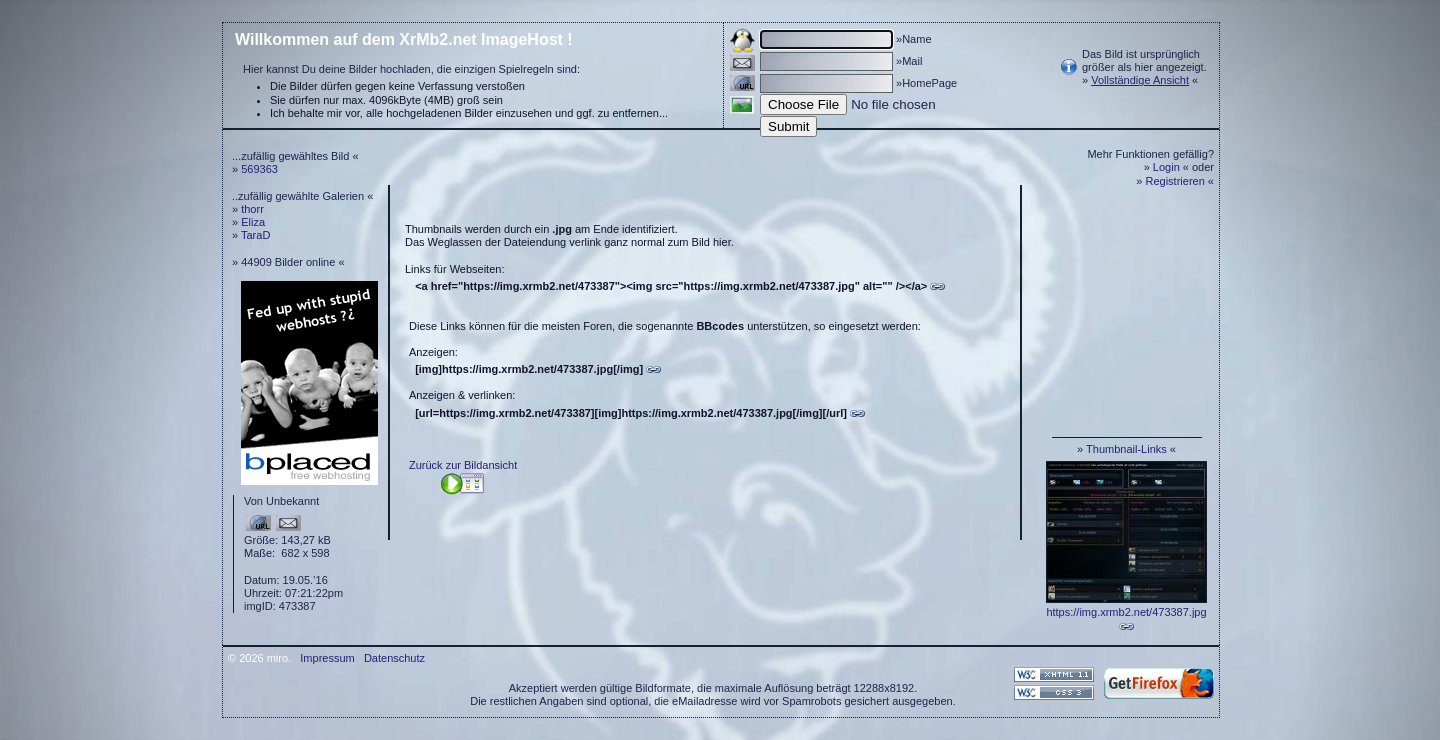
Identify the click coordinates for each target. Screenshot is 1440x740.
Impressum (327, 658)
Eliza (253, 222)
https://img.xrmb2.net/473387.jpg (1126, 612)
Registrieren (1175, 181)
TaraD (255, 235)
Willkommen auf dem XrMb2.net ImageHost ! (404, 39)
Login (1166, 167)
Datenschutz (394, 658)
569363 (259, 169)
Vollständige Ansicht (1140, 80)
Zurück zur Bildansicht (463, 465)
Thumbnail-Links (1126, 449)
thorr (252, 209)
